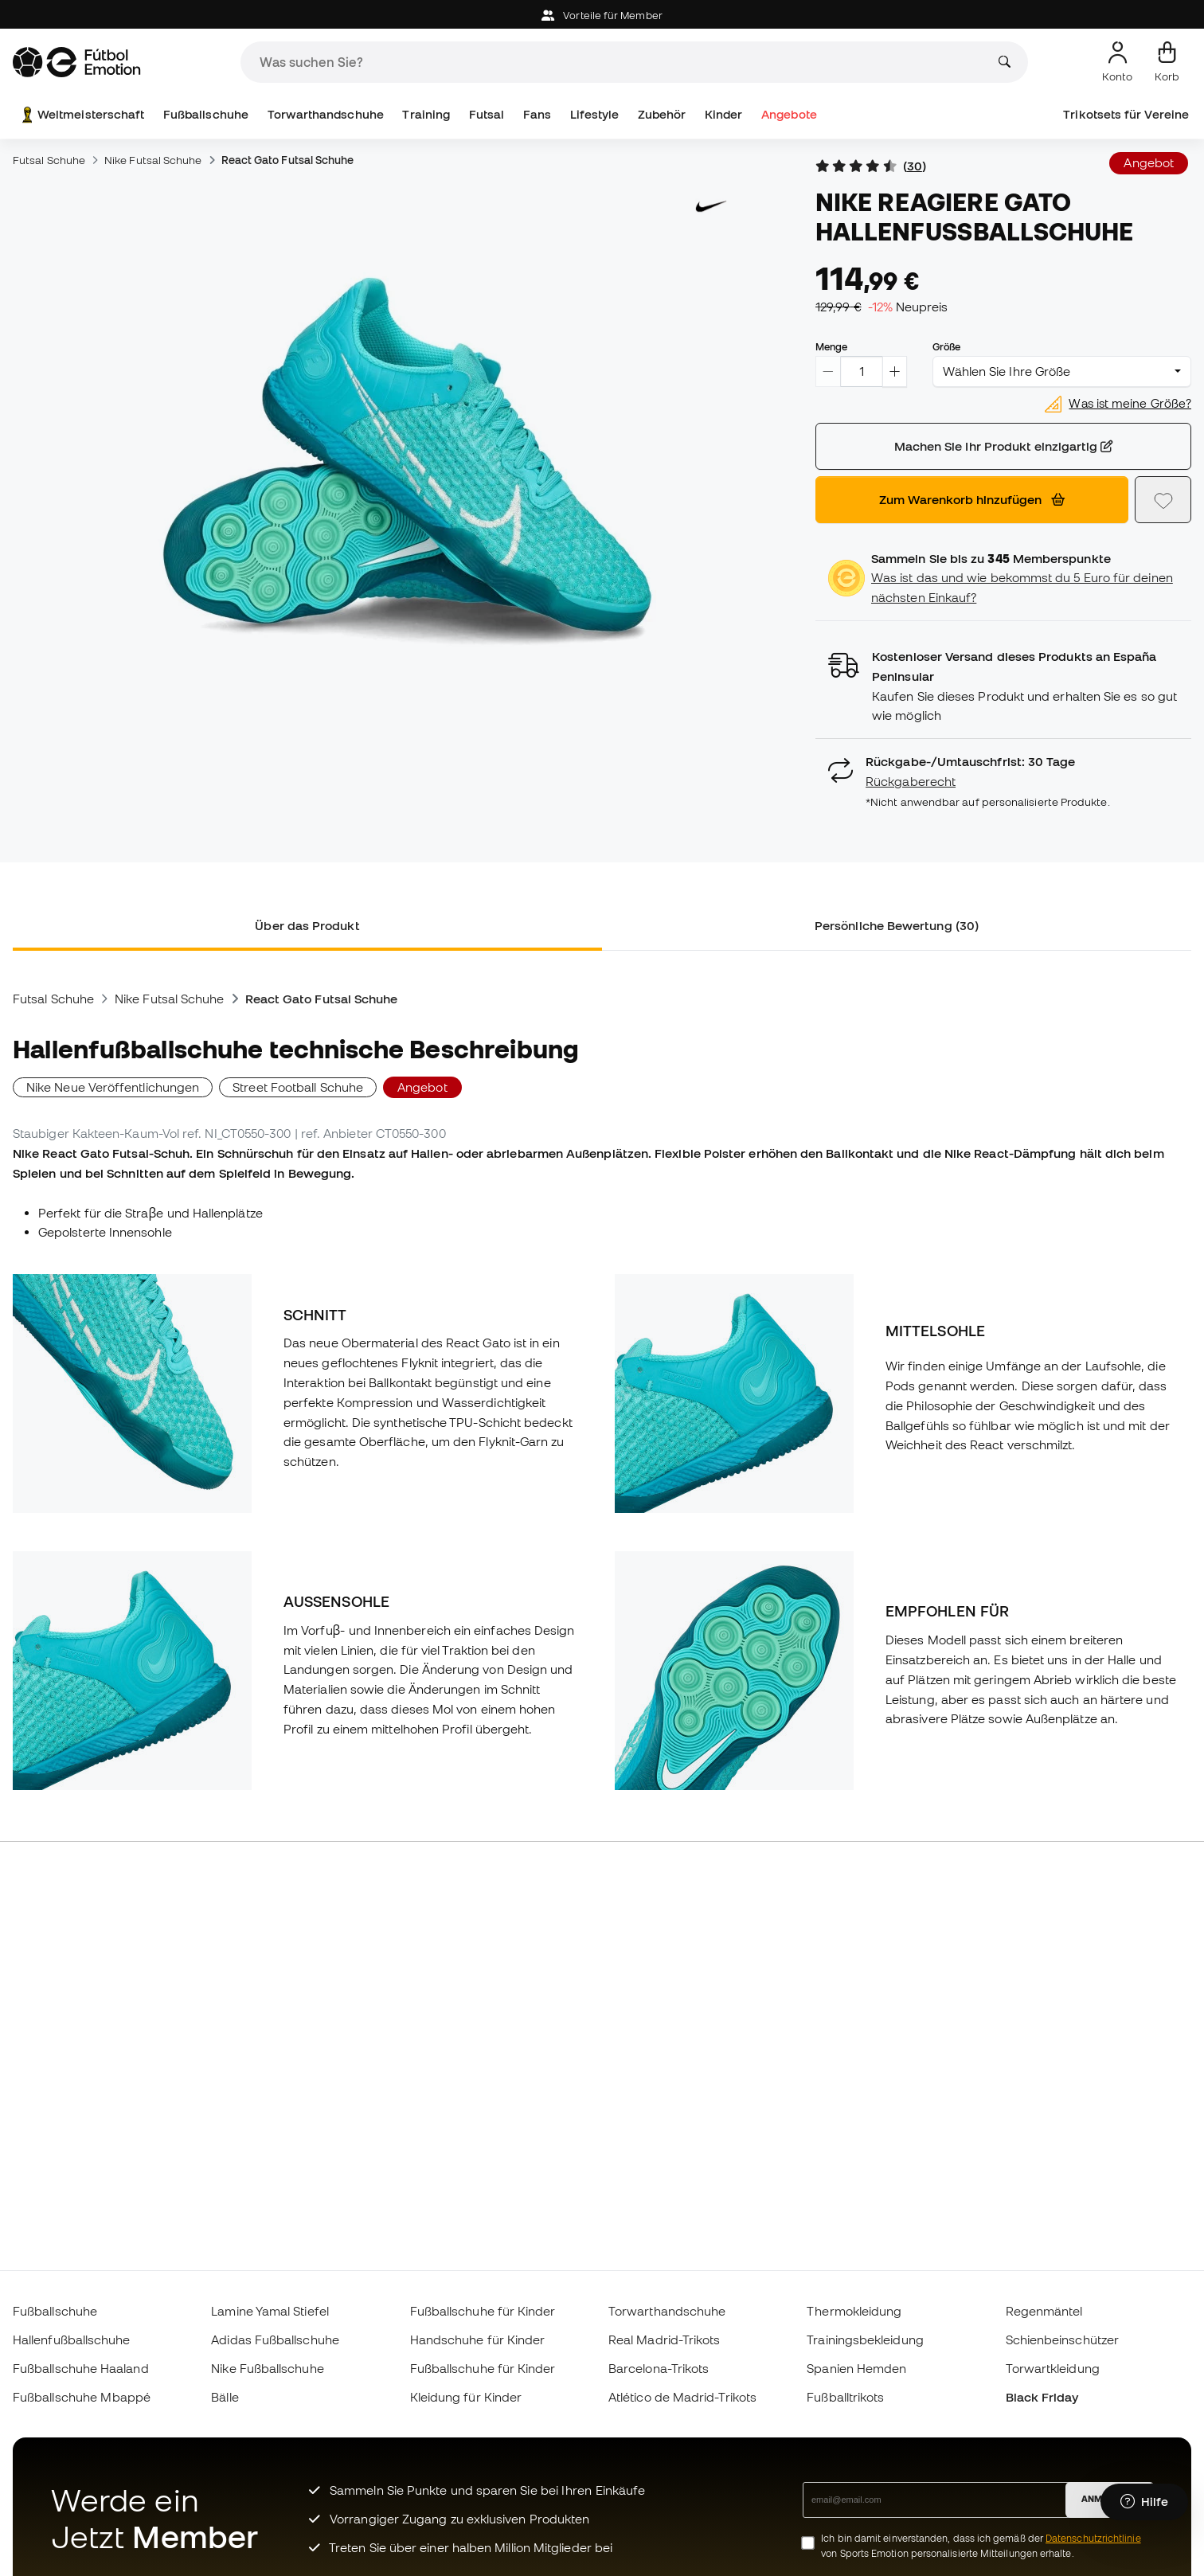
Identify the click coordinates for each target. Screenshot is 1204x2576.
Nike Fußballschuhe (267, 2368)
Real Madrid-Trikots (664, 2339)
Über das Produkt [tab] (307, 925)
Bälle (224, 2397)
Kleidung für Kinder (466, 2397)
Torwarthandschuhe (326, 114)
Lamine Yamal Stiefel (270, 2311)
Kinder (723, 114)
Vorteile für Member (602, 15)
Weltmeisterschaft (81, 115)
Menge (831, 346)
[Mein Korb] (1167, 62)
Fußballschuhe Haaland (81, 2368)
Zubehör (662, 114)
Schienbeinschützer (1062, 2339)
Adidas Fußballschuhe (275, 2339)
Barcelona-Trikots (658, 2368)
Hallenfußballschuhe (71, 2339)
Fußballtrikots (845, 2397)
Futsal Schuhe (49, 160)
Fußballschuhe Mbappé (82, 2397)
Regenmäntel (1044, 2311)
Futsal (486, 114)
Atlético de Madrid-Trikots (682, 2397)
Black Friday (1042, 2397)
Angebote (789, 114)
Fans (537, 114)
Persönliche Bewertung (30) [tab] (897, 925)
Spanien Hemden (856, 2368)
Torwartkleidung (1053, 2368)
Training (426, 114)
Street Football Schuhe (298, 1087)
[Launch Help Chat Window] (1144, 2502)
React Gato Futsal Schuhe (287, 160)
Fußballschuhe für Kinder (483, 2311)
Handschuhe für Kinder (477, 2339)
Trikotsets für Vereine (1126, 114)
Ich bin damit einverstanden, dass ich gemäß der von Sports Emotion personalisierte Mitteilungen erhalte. (980, 2545)
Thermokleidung (854, 2311)
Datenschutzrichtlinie (1093, 2538)
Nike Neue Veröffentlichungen (112, 1087)
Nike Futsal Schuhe (152, 160)
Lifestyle (595, 114)
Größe (946, 346)
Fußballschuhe (205, 114)
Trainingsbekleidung (865, 2339)
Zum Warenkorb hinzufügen (972, 499)
